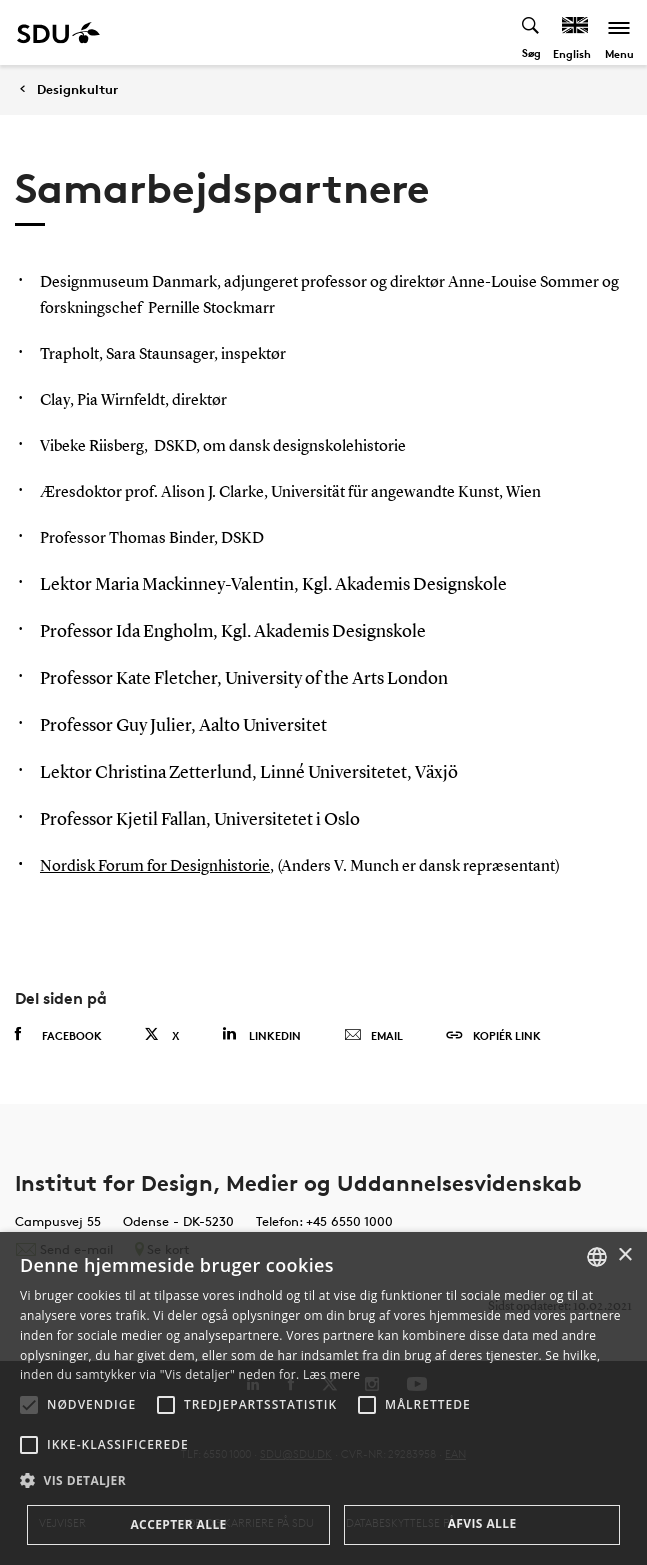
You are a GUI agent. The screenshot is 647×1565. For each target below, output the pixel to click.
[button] (29, 1405)
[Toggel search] (531, 32)
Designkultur (77, 89)
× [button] (624, 1255)
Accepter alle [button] (178, 1524)
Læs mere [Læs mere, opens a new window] (331, 1374)
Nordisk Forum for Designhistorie (155, 867)
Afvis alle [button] (482, 1523)
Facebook (58, 1035)
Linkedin (261, 1034)
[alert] (323, 1398)
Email (373, 1036)
